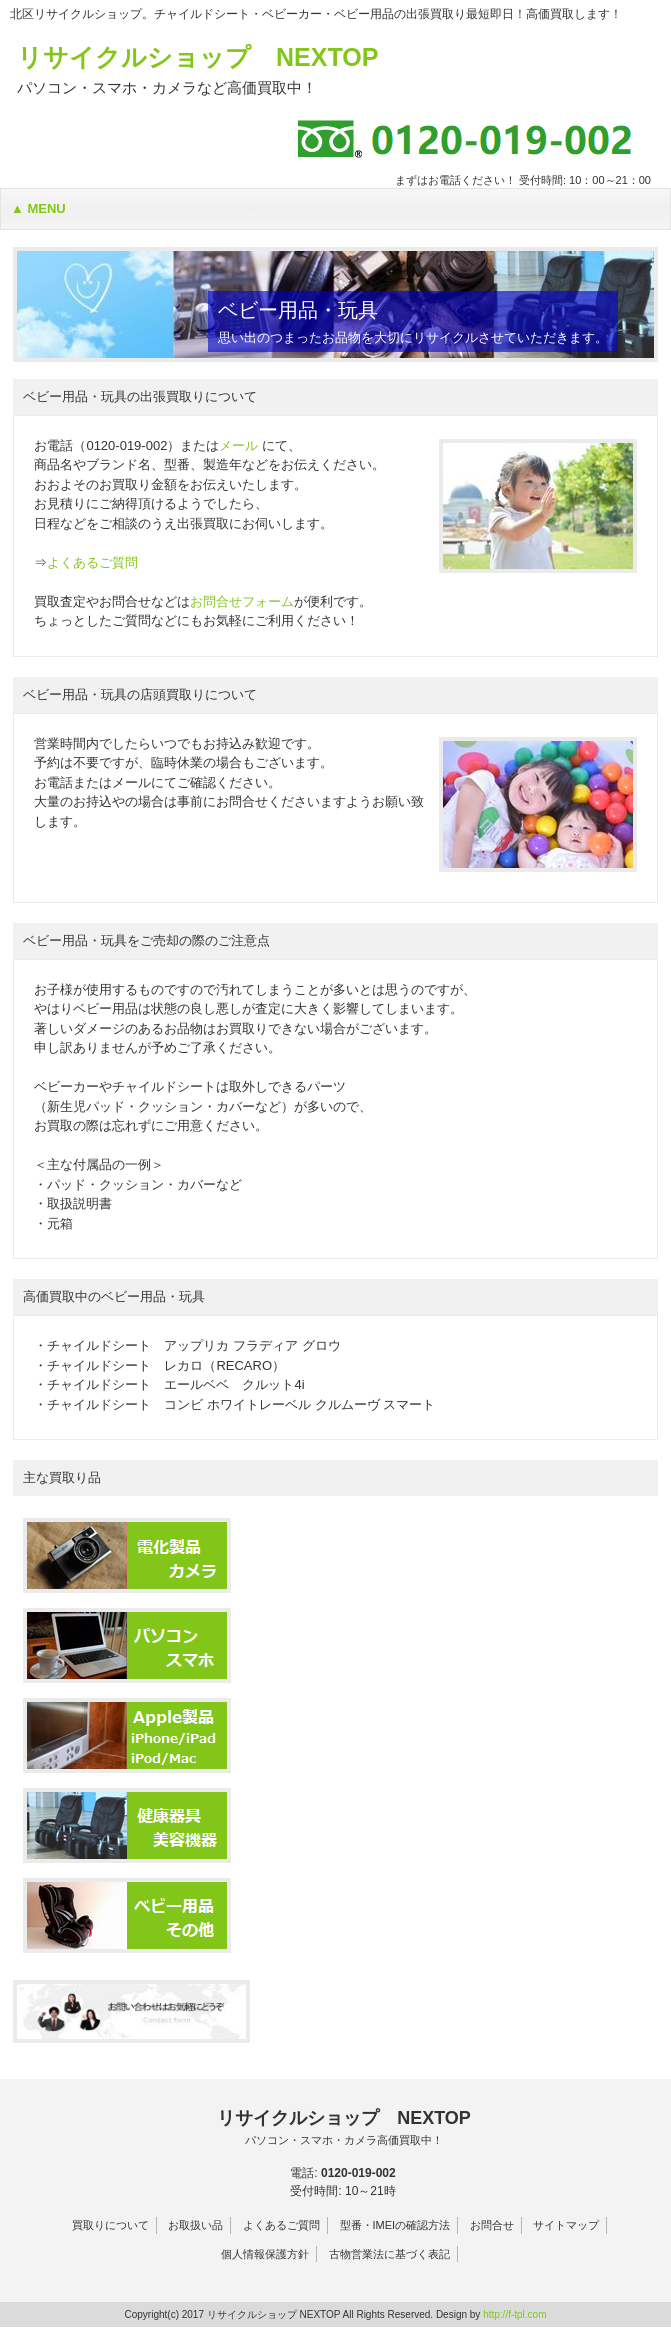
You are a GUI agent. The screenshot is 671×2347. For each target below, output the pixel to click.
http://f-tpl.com (514, 2314)
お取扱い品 (195, 2225)
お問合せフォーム (242, 601)
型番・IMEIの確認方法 (395, 2225)
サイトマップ (566, 2225)
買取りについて (110, 2225)
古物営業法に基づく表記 (389, 2254)
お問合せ (492, 2225)
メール (238, 445)
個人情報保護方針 (265, 2254)
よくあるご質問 (92, 562)
